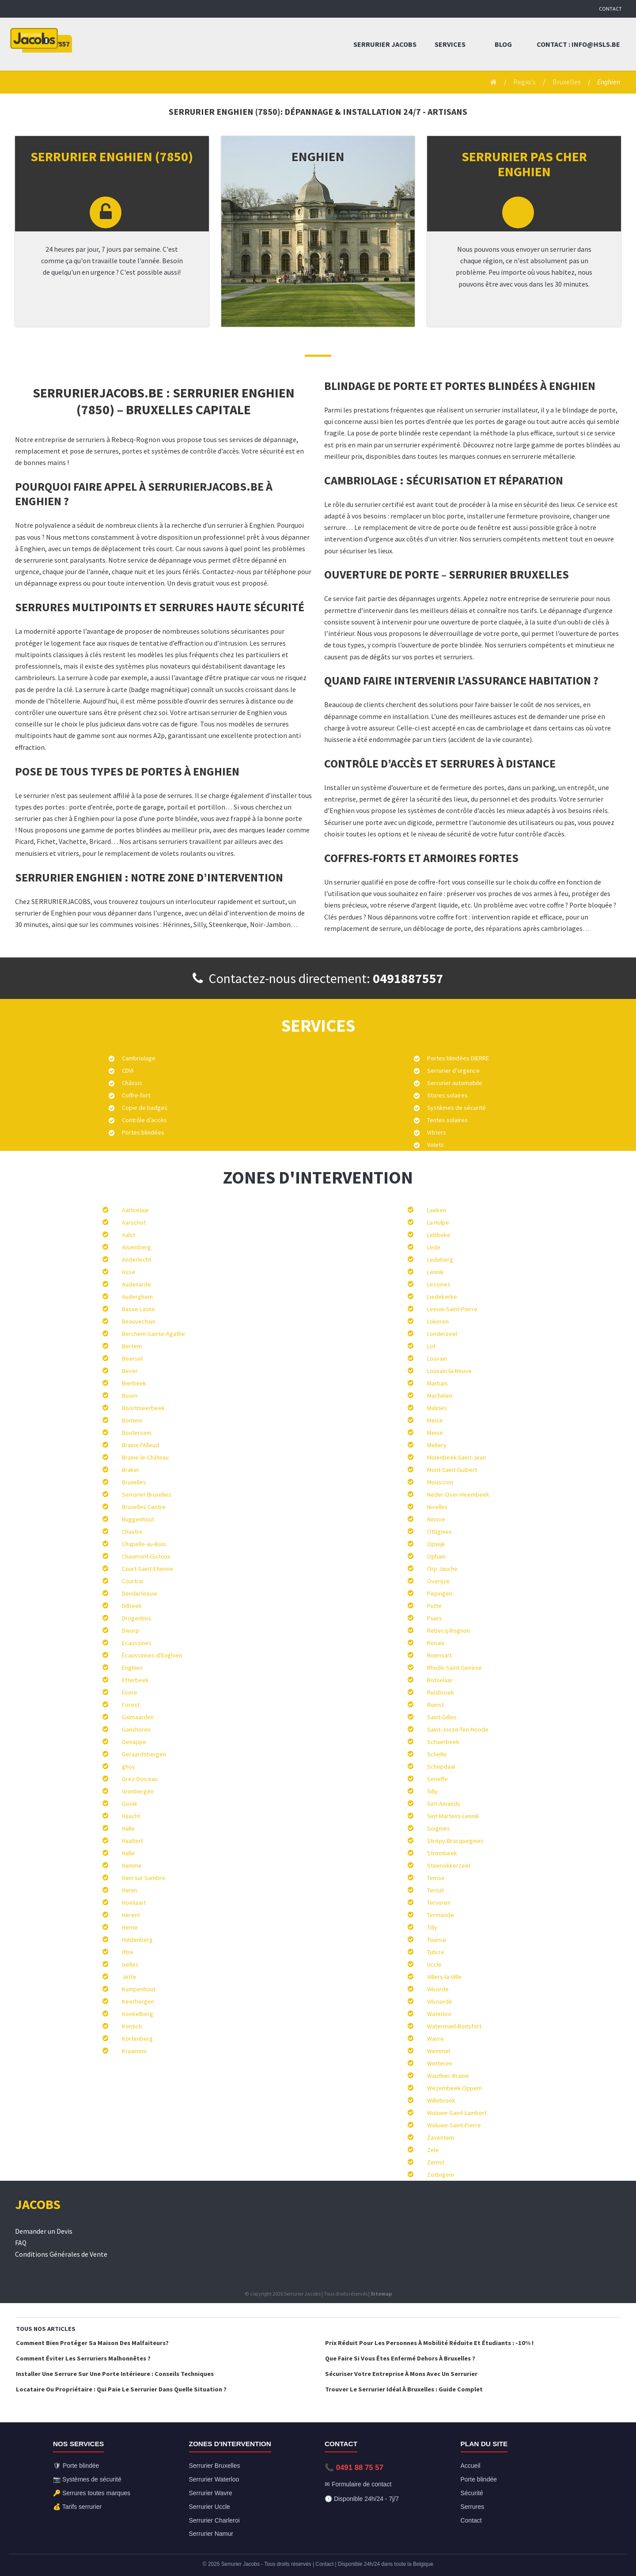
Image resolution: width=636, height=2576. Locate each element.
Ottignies (439, 1532)
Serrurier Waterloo (214, 2479)
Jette (129, 1977)
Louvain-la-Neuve (449, 1371)
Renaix (435, 1643)
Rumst (435, 1705)
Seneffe (437, 1779)
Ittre (127, 1952)
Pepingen (439, 1593)
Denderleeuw (139, 1593)
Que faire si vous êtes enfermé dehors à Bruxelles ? (400, 2358)
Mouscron (440, 1482)
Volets (435, 1145)
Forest (131, 1705)
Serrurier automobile (454, 1083)
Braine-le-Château (145, 1457)
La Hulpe (438, 1222)
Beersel (132, 1358)
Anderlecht (136, 1259)
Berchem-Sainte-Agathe (153, 1334)
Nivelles (437, 1507)
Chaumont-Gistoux (146, 1556)
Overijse (438, 1581)
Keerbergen (138, 2001)
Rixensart (439, 1655)
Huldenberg (137, 1940)
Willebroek (441, 2100)
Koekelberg (137, 2014)
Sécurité (472, 2493)
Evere (129, 1692)
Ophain (436, 1556)
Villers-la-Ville (444, 1977)
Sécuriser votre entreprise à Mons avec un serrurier (401, 2374)
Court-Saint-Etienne (147, 1569)
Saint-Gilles (442, 1717)
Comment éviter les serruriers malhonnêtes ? (83, 2358)
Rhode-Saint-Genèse (454, 1668)
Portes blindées (143, 1132)
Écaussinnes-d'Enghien (152, 1655)
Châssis (132, 1083)
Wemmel (438, 2051)
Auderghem (137, 1297)
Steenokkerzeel (448, 1865)
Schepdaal (441, 1766)
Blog (503, 44)
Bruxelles (567, 82)
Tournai (436, 1940)
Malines (437, 1408)
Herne (130, 1927)
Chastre (132, 1532)
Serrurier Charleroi (214, 2520)
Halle (128, 1828)
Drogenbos (136, 1618)
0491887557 (408, 978)
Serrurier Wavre (210, 2493)
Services (450, 44)
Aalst (128, 1235)
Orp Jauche (442, 1569)
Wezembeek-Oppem (454, 2088)
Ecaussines (136, 1643)
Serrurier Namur (211, 2533)
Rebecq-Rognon (448, 1630)
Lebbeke (438, 1235)
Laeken (436, 1210)
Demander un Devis (43, 2231)
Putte (434, 1606)
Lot (431, 1346)
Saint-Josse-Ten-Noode (457, 1729)
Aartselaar (135, 1210)
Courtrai (132, 1581)
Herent (131, 1915)
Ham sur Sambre (143, 1878)
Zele (433, 2150)
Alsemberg (136, 1247)
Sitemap (381, 2293)
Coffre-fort (136, 1095)
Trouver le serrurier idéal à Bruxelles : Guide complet (404, 2389)
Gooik (129, 1804)
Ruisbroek (440, 1692)
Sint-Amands (443, 1804)
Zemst (435, 2162)
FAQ (20, 2243)
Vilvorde (438, 1989)
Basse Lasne (138, 1309)
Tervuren (438, 1902)
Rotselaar (440, 1680)
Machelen (439, 1396)
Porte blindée (479, 2479)
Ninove (436, 1519)
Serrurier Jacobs (384, 44)
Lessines (438, 1284)
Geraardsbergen (144, 1754)
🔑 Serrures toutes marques (91, 2493)
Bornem (132, 1420)
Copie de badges (144, 1108)
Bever (130, 1371)
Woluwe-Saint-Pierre (454, 2125)
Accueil (471, 2465)
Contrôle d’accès (144, 1120)
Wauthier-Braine (448, 2076)
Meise (435, 1420)
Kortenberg (137, 2039)
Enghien (132, 1668)
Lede (433, 1247)
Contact (610, 8)
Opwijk (436, 1544)
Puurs (434, 1618)
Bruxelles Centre (144, 1507)
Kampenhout (138, 1989)
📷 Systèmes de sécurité (87, 2479)
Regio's (524, 82)
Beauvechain (138, 1321)
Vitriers (436, 1132)
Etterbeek (135, 1680)
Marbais (437, 1383)
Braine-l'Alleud (140, 1445)
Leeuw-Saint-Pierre (452, 1309)
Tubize (435, 1952)
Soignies (438, 1828)
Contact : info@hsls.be (578, 44)
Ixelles (130, 1964)
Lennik (435, 1272)
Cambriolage (138, 1058)
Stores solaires (447, 1095)
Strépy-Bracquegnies (455, 1841)
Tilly (432, 1927)
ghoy (128, 1766)
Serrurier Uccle (209, 2506)
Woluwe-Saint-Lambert (457, 2113)
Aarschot (134, 1222)
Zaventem (440, 2137)
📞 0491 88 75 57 (354, 2467)
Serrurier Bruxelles (146, 1494)
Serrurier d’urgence (453, 1070)
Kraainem (134, 2051)
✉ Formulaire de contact (358, 2484)
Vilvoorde (439, 2001)
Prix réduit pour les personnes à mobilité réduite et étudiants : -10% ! (429, 2343)
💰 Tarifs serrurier (77, 2506)
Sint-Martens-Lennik (453, 1816)
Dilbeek (132, 1606)
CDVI (127, 1070)
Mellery (437, 1445)
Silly (432, 1791)
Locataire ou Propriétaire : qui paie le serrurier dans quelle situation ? (121, 2389)
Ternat (435, 1890)
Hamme (132, 1865)
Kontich (132, 2026)
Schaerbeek (443, 1742)
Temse (436, 1878)
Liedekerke (442, 1297)
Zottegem (440, 2175)
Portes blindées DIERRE (458, 1058)
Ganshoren (136, 1729)
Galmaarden (138, 1717)
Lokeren (438, 1321)
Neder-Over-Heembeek (458, 1494)
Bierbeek (134, 1383)
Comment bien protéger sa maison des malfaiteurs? (92, 2343)
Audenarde (136, 1284)
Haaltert (132, 1841)
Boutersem (136, 1433)
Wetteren (439, 2063)
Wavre (435, 2039)
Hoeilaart (134, 1902)
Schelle (437, 1754)
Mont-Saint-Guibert (452, 1470)
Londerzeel (442, 1334)
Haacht (131, 1816)
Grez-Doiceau (140, 1779)
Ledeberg (440, 1259)
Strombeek (442, 1853)
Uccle (434, 1964)
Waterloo (439, 2014)
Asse (128, 1272)
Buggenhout (138, 1519)
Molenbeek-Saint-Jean (456, 1457)
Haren (129, 1890)
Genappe (134, 1742)
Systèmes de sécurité (456, 1108)
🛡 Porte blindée (76, 2465)
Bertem (132, 1346)
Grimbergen (138, 1791)
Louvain (437, 1358)
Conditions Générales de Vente (61, 2254)
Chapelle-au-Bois (144, 1544)
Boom (129, 1396)
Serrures (473, 2506)
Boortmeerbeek (143, 1408)
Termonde (440, 1915)
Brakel (130, 1470)
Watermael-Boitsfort (454, 2026)
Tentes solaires (447, 1120)
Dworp (130, 1630)
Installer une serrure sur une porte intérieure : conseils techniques (115, 2374)
